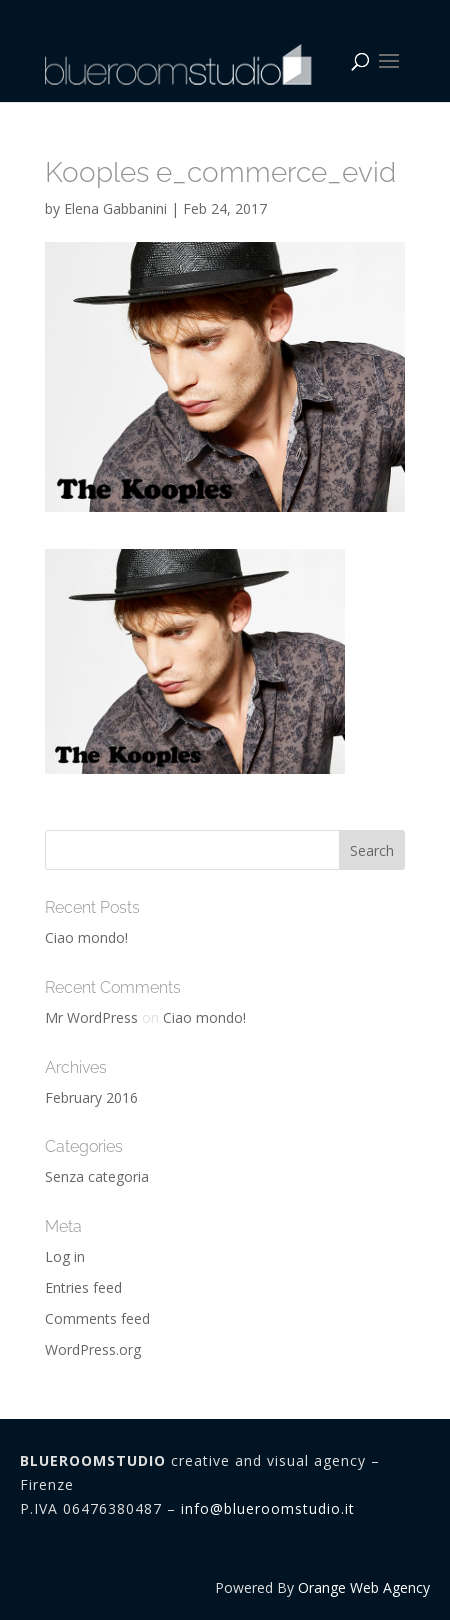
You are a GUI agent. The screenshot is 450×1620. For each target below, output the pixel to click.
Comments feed (97, 1318)
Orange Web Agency (364, 1587)
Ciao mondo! (86, 937)
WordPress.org (93, 1349)
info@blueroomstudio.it (268, 1508)
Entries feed (83, 1287)
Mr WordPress (91, 1017)
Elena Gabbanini (115, 208)
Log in (65, 1256)
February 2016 (91, 1097)
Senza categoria (97, 1176)
